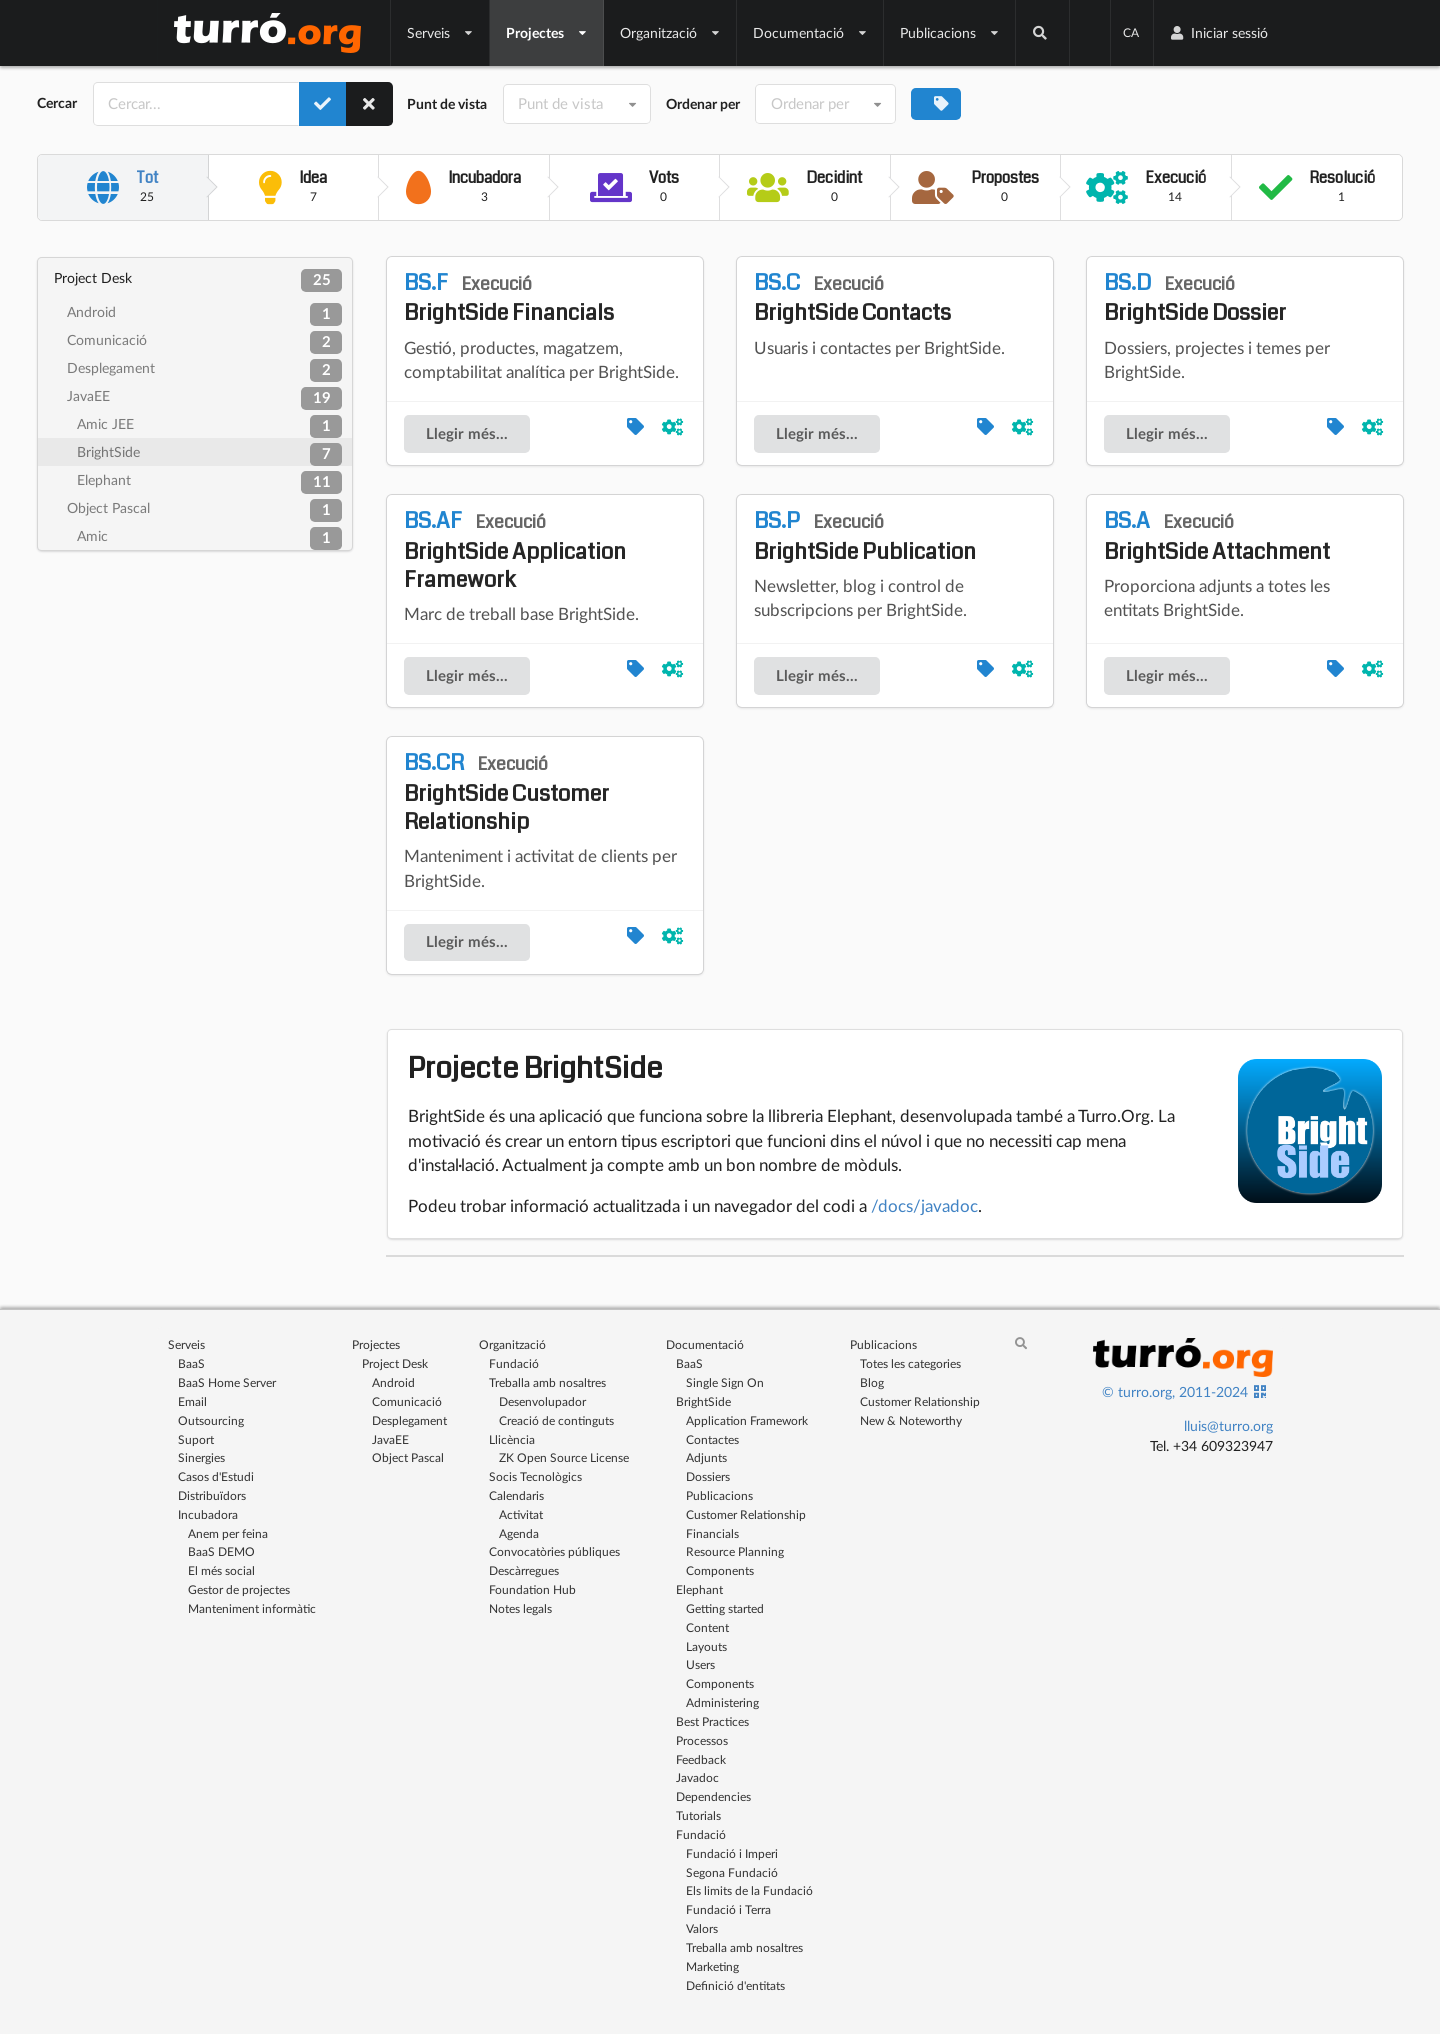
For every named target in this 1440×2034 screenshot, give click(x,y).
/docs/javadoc (924, 1205)
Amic (209, 538)
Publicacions (950, 32)
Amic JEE (209, 426)
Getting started (725, 1608)
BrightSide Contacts (852, 298)
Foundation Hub (532, 1589)
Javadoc (697, 1777)
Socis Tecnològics (535, 1476)
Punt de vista (447, 104)
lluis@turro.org (1228, 1425)
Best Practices (712, 1721)
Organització (670, 32)
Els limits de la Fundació (749, 1890)
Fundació (514, 1363)
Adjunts (706, 1457)
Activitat (521, 1514)
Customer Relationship (746, 1514)
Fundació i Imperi (732, 1853)
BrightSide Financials (509, 298)
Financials (712, 1533)
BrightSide (209, 454)
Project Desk (198, 280)
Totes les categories (910, 1363)
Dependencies (713, 1796)
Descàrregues (524, 1570)
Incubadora (208, 1514)
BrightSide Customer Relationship (506, 792)
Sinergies (201, 1457)
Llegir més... (467, 433)
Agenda (519, 1533)
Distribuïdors (212, 1495)
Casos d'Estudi (216, 1476)
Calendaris (516, 1495)
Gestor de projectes (239, 1589)
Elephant (209, 482)
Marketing (712, 1966)
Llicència (512, 1439)
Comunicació (204, 342)
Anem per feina (228, 1533)
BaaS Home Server (227, 1382)
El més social (221, 1570)
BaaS (191, 1363)
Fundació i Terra (728, 1909)
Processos (702, 1740)
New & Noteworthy (911, 1420)
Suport (196, 1439)
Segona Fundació (732, 1872)
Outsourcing (211, 1420)
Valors (702, 1928)
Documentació (810, 32)
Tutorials (698, 1815)
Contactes (712, 1439)
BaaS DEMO (221, 1551)
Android (204, 314)
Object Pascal (204, 510)
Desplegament (204, 370)
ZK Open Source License (564, 1457)
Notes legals (520, 1608)
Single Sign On (725, 1382)
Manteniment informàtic (252, 1608)
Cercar (57, 103)
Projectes (547, 32)
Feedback (701, 1759)
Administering (722, 1702)
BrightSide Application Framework (515, 550)
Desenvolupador (542, 1401)
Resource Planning (735, 1551)
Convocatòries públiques (554, 1551)
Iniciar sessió (1218, 32)
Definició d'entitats (735, 1985)
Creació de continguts (556, 1420)
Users (700, 1664)
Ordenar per (703, 104)
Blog (872, 1382)
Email (192, 1401)
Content (707, 1627)
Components (720, 1570)
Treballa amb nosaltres (547, 1382)
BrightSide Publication (865, 536)
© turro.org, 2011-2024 (1175, 1391)
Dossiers (708, 1476)
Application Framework (747, 1420)
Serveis (440, 32)
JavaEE (204, 398)
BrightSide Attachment (1217, 536)
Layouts (706, 1646)
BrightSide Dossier (1195, 298)
